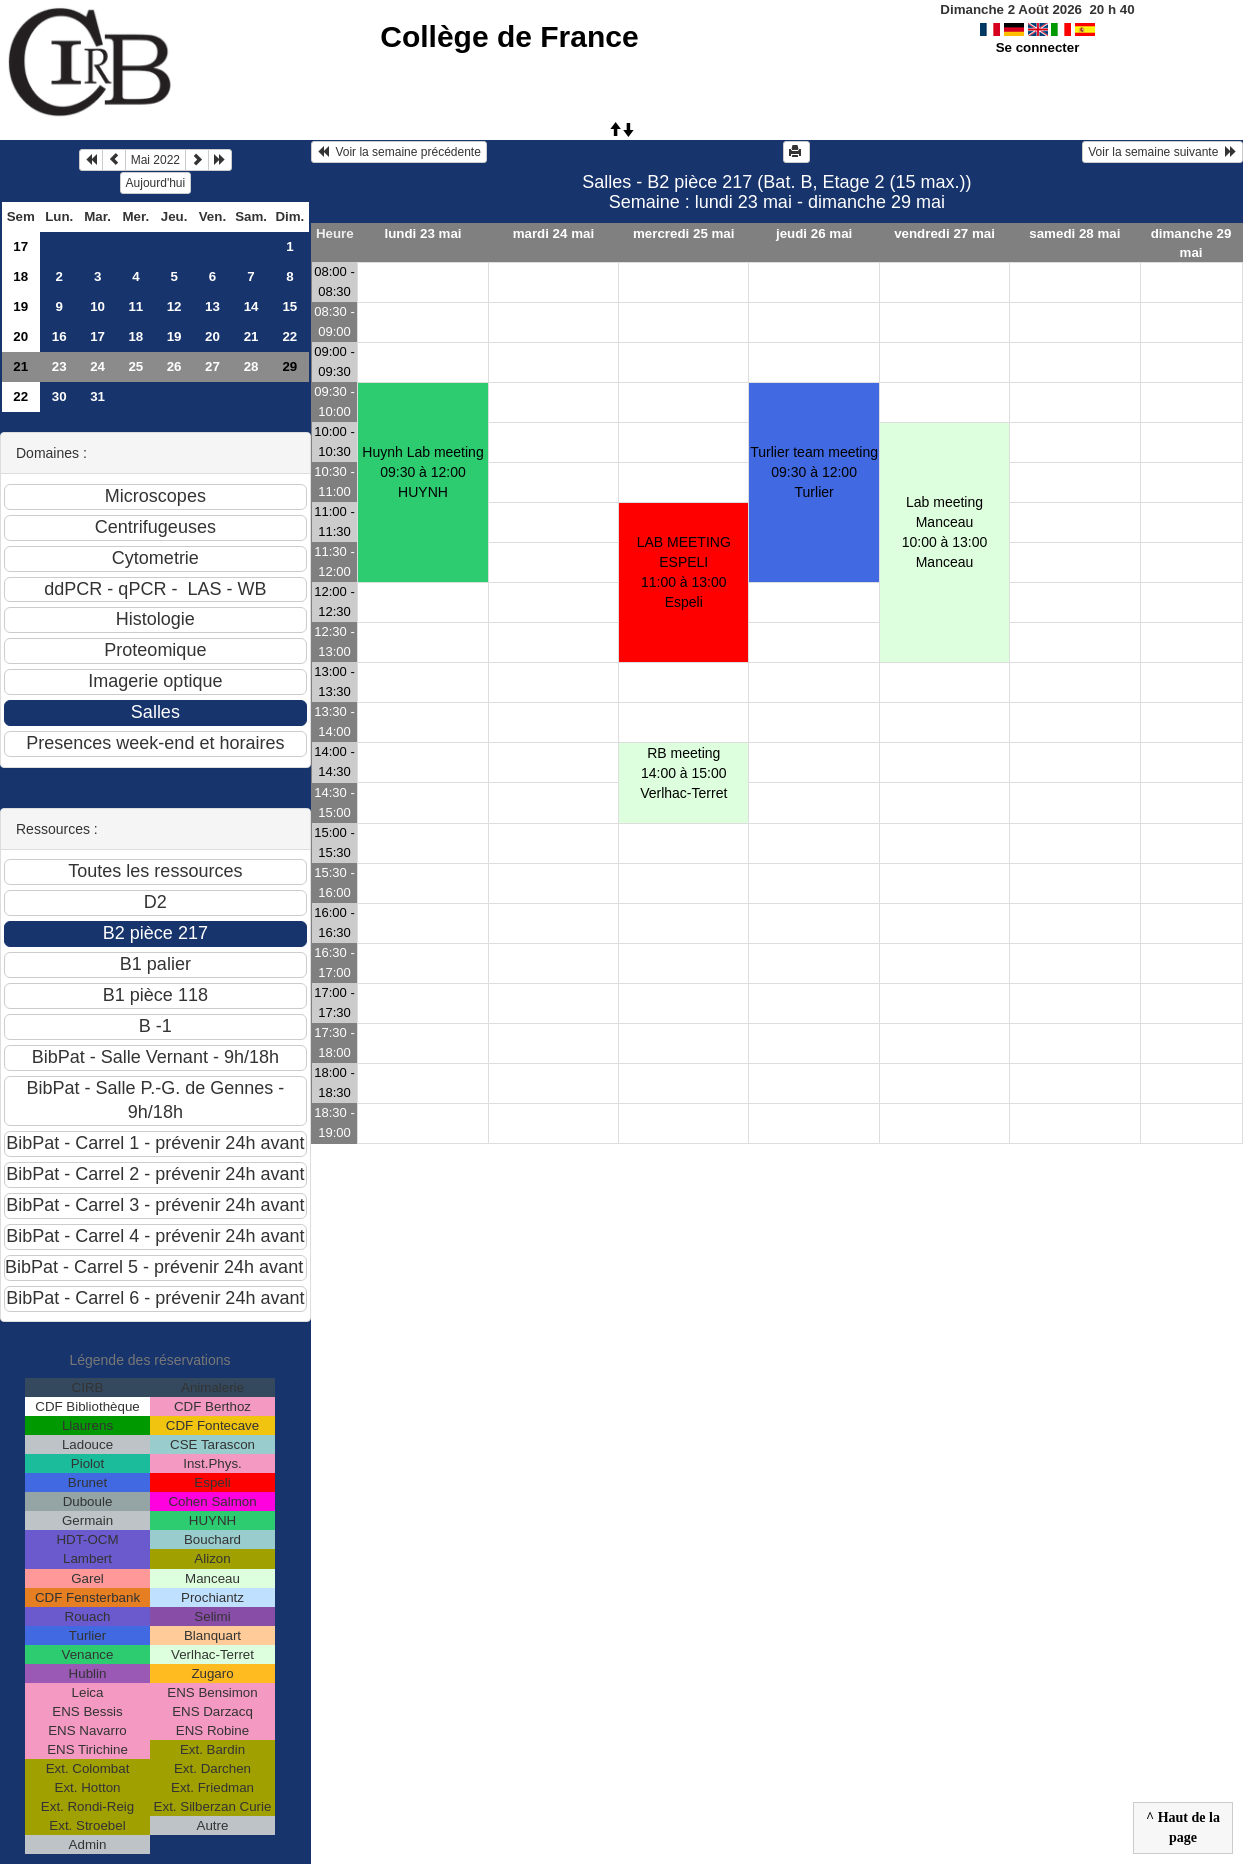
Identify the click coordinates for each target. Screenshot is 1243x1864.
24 (97, 366)
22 (289, 336)
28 (251, 366)
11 (135, 306)
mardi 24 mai (554, 233)
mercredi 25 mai (684, 233)
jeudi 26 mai (814, 233)
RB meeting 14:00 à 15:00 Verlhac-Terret (683, 773)
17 (20, 246)
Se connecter (1038, 47)
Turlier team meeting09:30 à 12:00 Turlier (814, 472)
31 (97, 396)
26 (174, 366)
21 (251, 336)
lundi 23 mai (422, 233)
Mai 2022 (155, 160)
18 (20, 276)
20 (20, 336)
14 (251, 306)
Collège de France (509, 36)
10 (97, 306)
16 (59, 336)
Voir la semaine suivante (1162, 152)
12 (174, 306)
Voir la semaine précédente (399, 152)
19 (20, 306)
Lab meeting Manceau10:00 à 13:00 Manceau (945, 532)
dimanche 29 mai (1191, 243)
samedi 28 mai (1074, 233)
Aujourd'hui (156, 183)
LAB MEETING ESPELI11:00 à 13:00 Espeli (684, 572)
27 (212, 366)
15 (289, 306)
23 (59, 366)
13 (212, 306)
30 (59, 396)
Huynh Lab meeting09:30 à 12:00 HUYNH (422, 472)
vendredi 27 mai (944, 233)
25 (135, 366)
